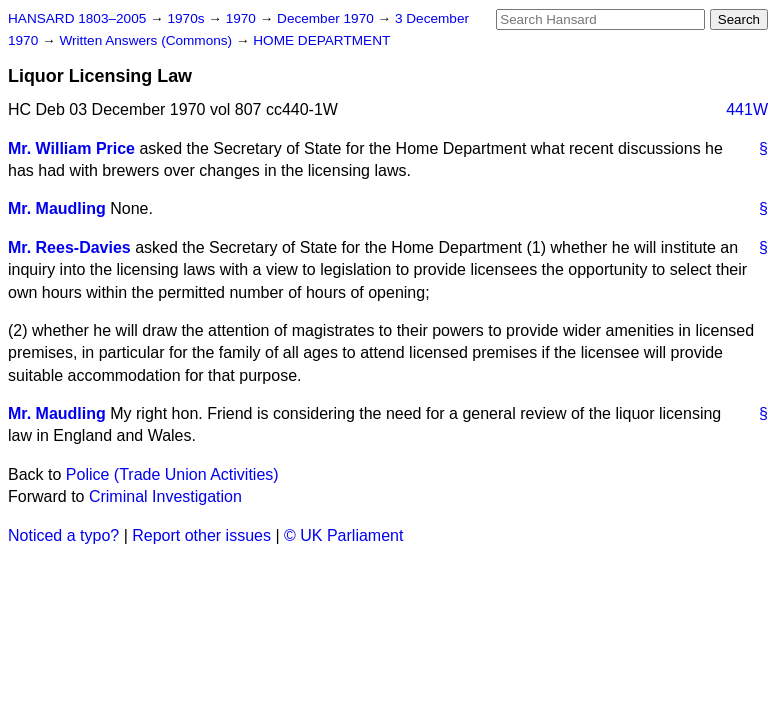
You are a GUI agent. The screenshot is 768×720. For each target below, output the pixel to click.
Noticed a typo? (63, 535)
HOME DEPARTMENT (321, 40)
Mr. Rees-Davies (69, 247)
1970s (187, 18)
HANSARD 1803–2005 (77, 18)
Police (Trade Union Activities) (172, 474)
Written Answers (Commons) (147, 40)
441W (747, 109)
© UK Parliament (343, 535)
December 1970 (327, 18)
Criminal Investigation (165, 496)
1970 (243, 18)
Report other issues (201, 535)
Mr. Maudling (57, 208)
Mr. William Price (71, 148)
